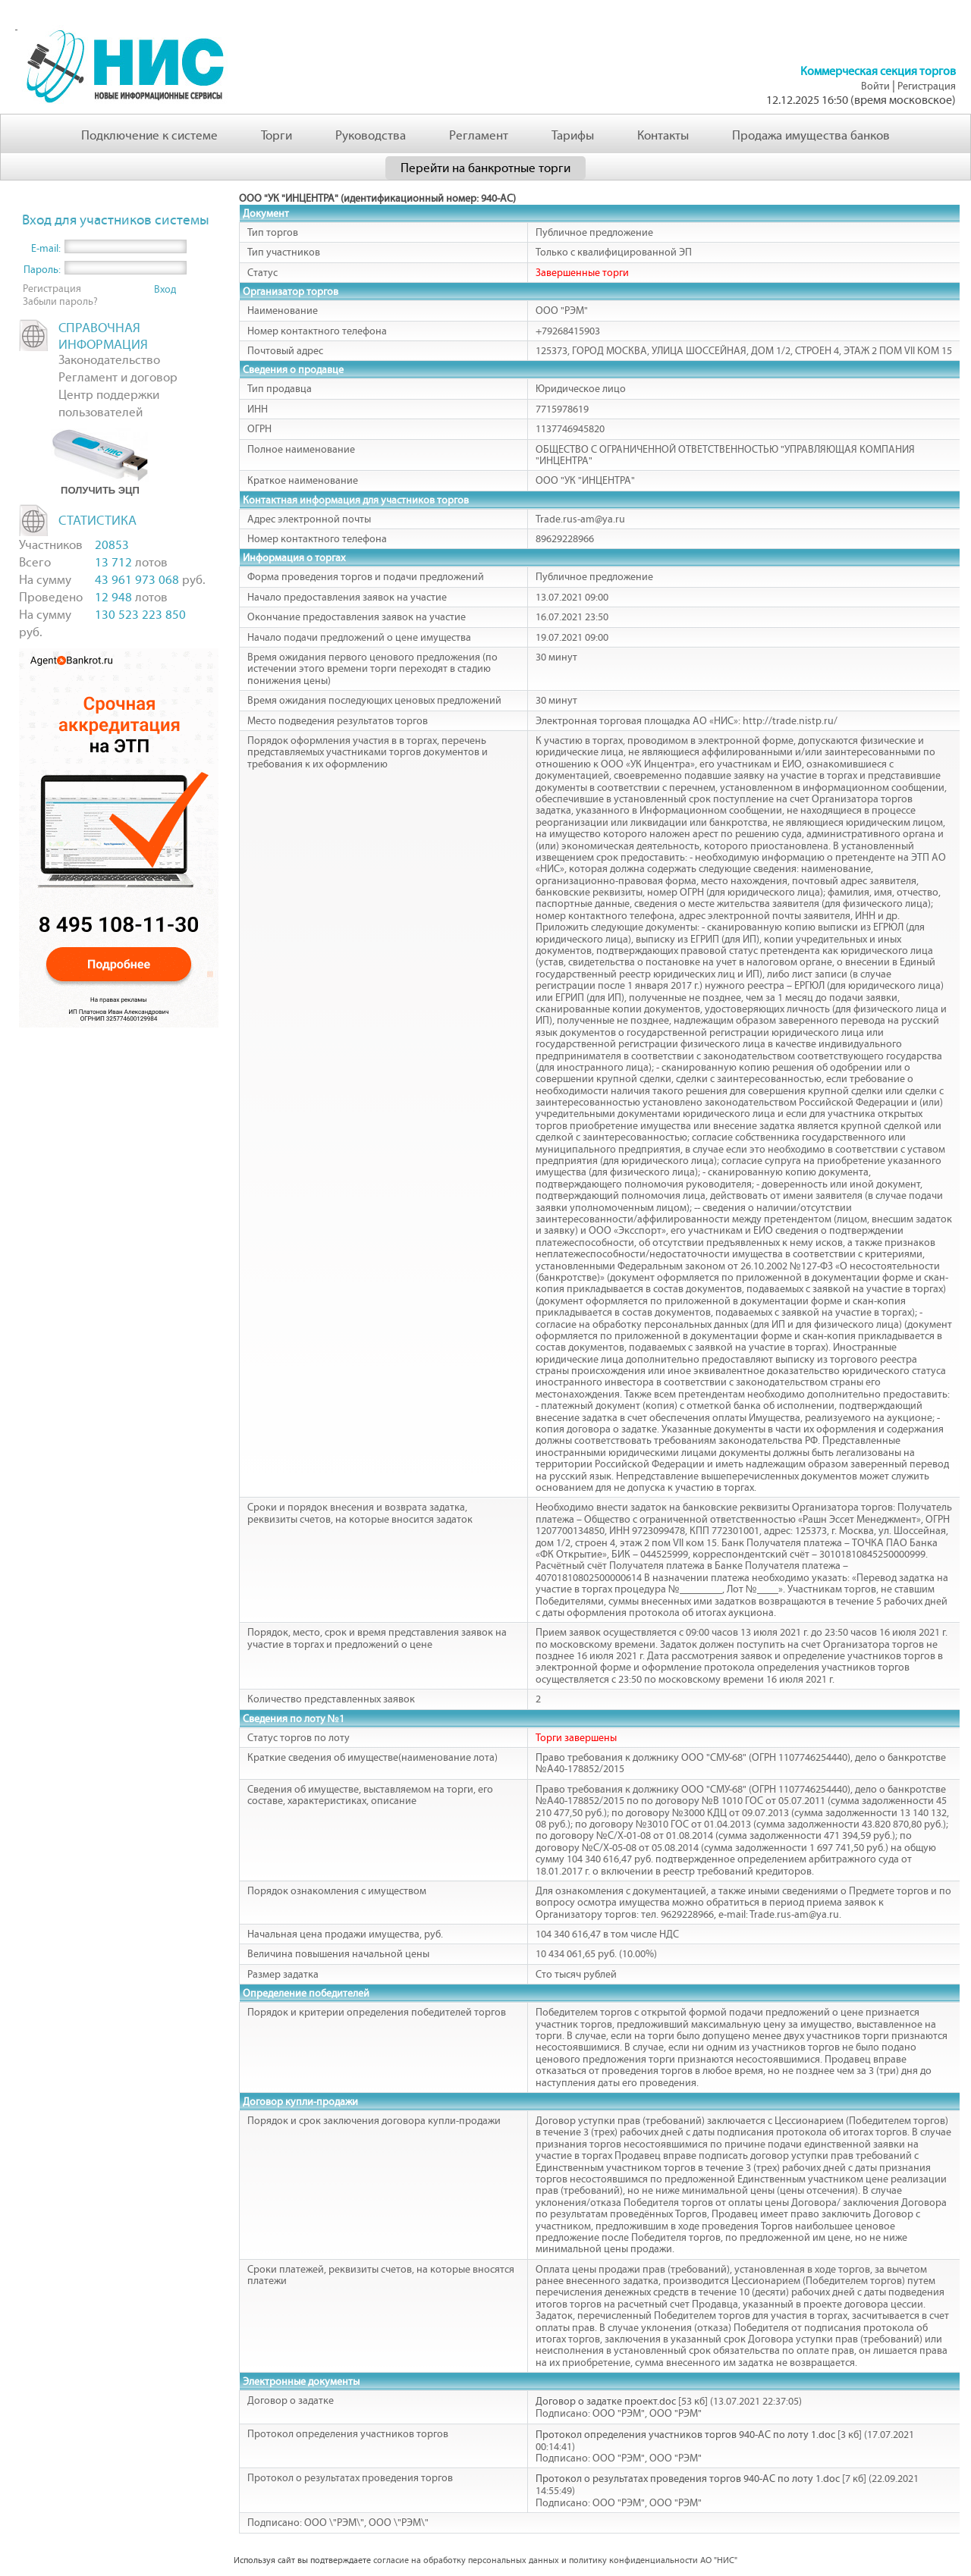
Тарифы (572, 135)
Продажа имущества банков (811, 135)
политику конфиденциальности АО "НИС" (653, 2560)
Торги (276, 135)
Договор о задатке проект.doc (606, 2401)
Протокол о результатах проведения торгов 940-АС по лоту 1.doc (688, 2478)
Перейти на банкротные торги (485, 168)
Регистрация (926, 86)
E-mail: (46, 248)
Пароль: (42, 269)
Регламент (478, 135)
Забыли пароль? (60, 301)
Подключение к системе (149, 135)
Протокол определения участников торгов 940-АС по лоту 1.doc (685, 2434)
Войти (875, 86)
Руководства (370, 135)
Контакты (663, 135)
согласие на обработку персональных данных (466, 2560)
